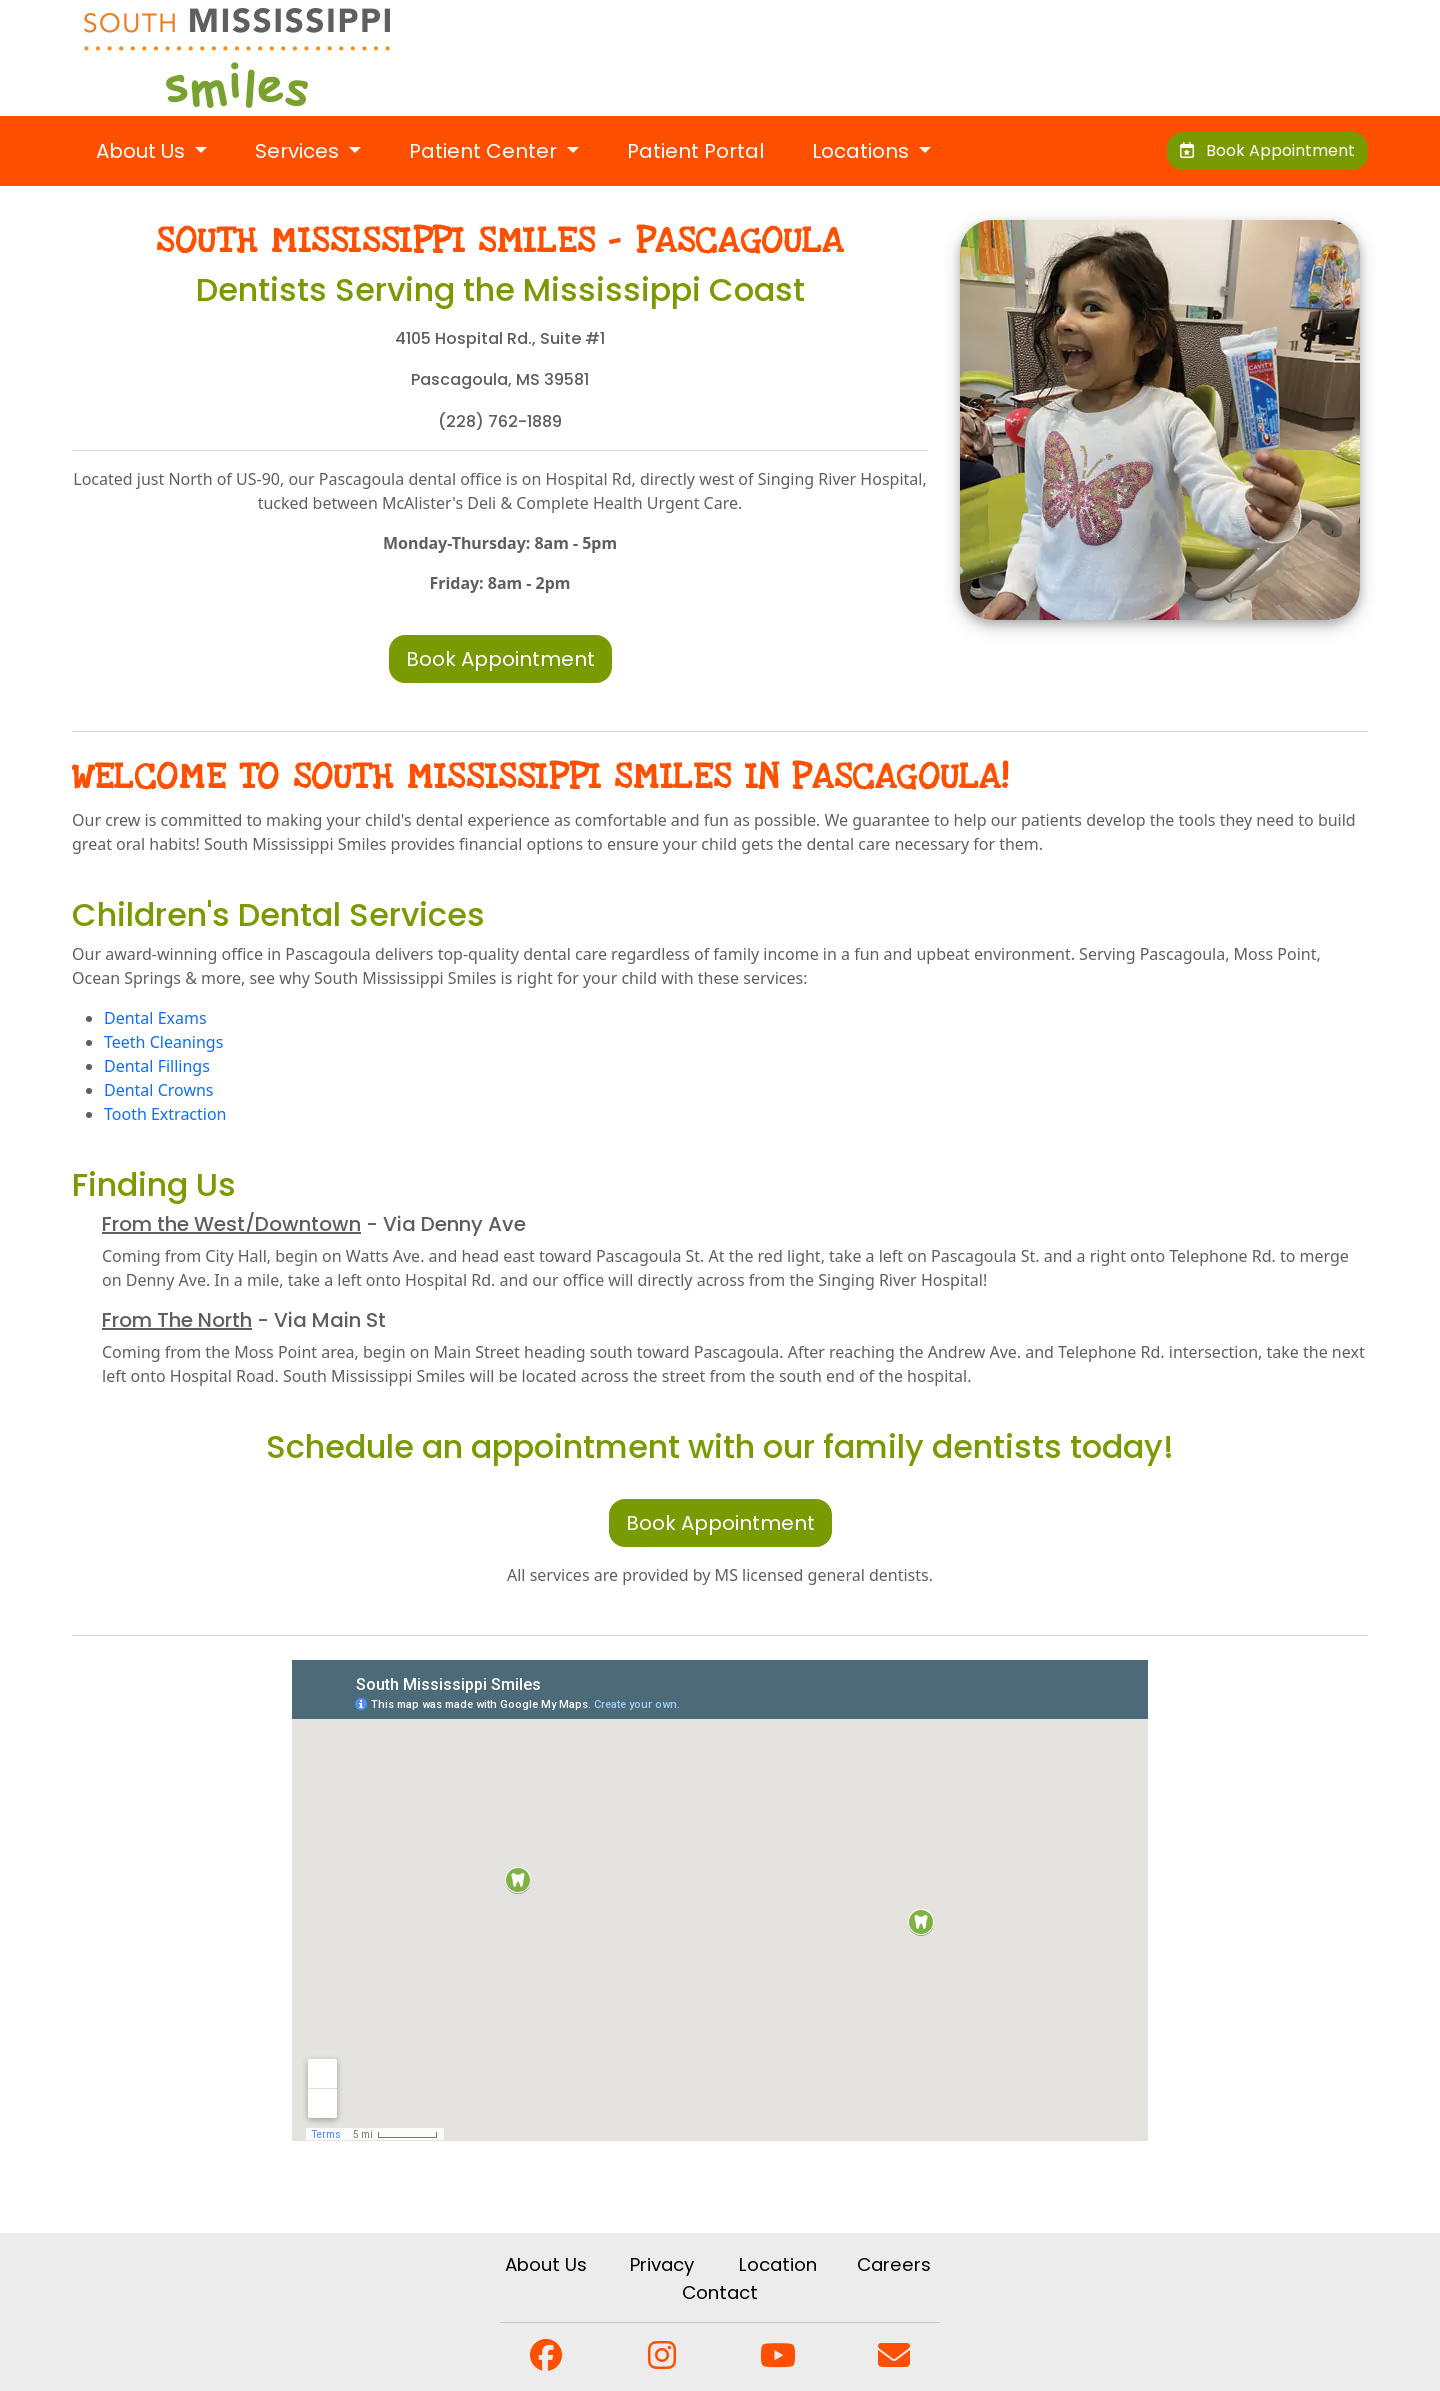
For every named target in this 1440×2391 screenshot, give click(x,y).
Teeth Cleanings (163, 1042)
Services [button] (299, 151)
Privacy (662, 2264)
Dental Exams (155, 1018)
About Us (546, 2264)
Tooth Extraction (165, 1114)
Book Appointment (1267, 150)
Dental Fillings (157, 1066)
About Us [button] (143, 151)
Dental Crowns (159, 1090)
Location (778, 2264)
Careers (894, 2264)
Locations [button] (863, 151)
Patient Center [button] (485, 151)
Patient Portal (695, 151)
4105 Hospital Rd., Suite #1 (500, 338)
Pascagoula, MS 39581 (500, 379)
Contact (720, 2292)
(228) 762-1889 (500, 421)
